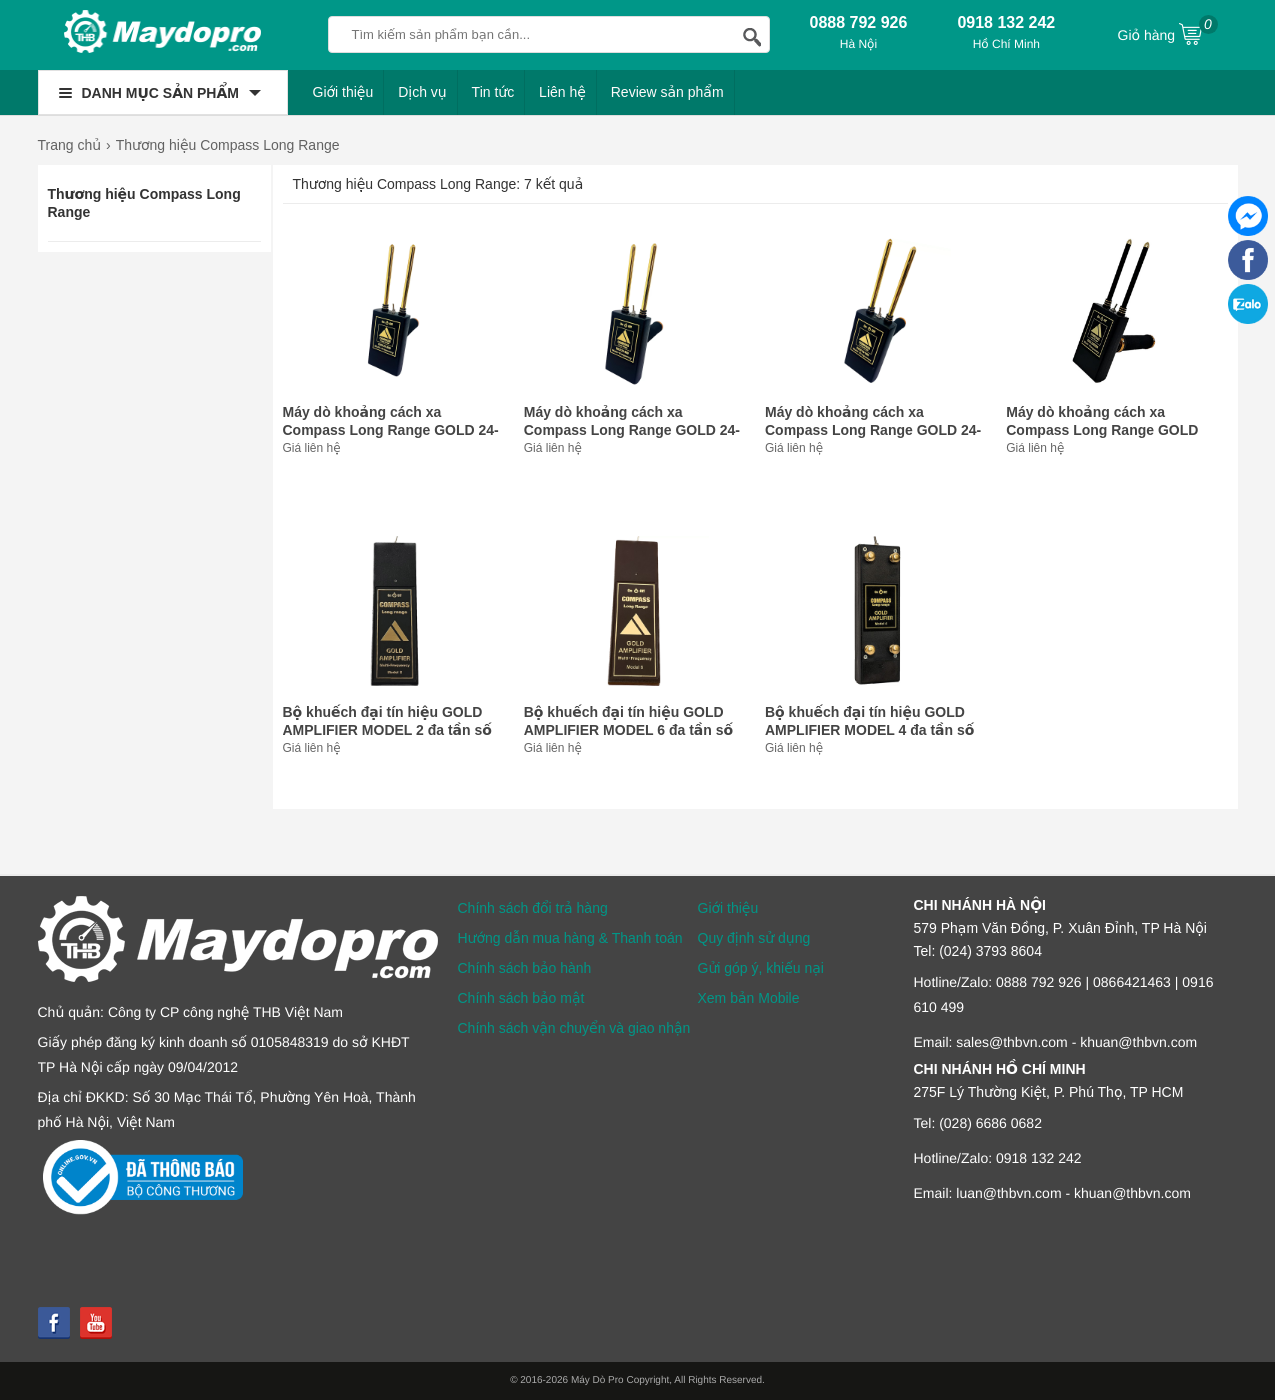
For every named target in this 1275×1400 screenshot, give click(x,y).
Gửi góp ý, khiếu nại (761, 968)
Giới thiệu (343, 92)
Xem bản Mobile (749, 998)
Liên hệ (562, 92)
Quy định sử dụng (754, 938)
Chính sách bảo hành (525, 968)
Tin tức (493, 92)
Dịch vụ (422, 92)
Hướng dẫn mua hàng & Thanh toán (570, 938)
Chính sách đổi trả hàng (533, 908)
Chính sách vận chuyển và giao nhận (574, 1028)
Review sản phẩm (667, 92)
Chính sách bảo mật (521, 998)
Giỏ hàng (1168, 33)
